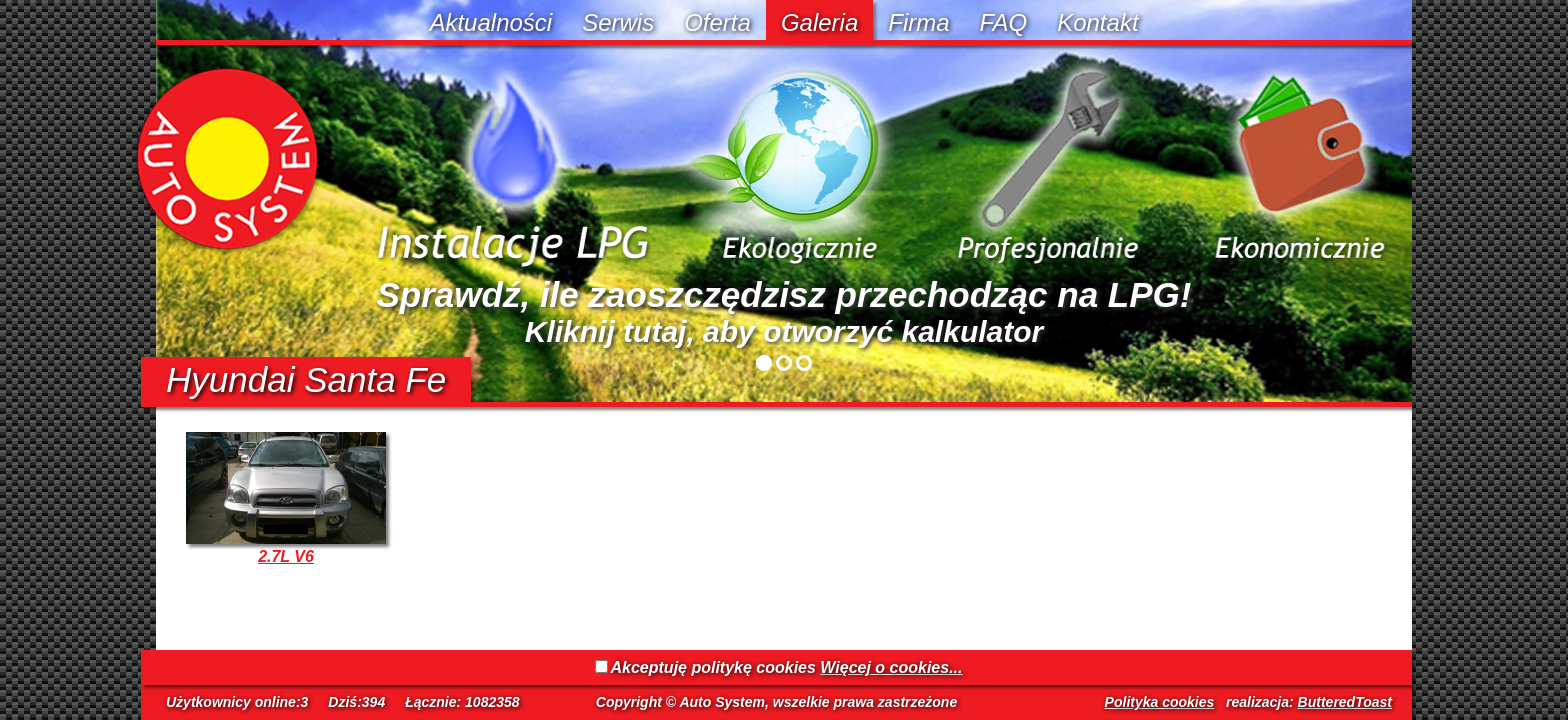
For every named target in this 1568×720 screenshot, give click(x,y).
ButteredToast (1345, 702)
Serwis (618, 22)
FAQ (1004, 22)
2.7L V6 (286, 556)
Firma (918, 22)
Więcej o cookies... (891, 667)
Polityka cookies (1160, 702)
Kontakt (1097, 22)
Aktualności (490, 22)
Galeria (819, 22)
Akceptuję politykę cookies (713, 667)
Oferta (717, 22)
